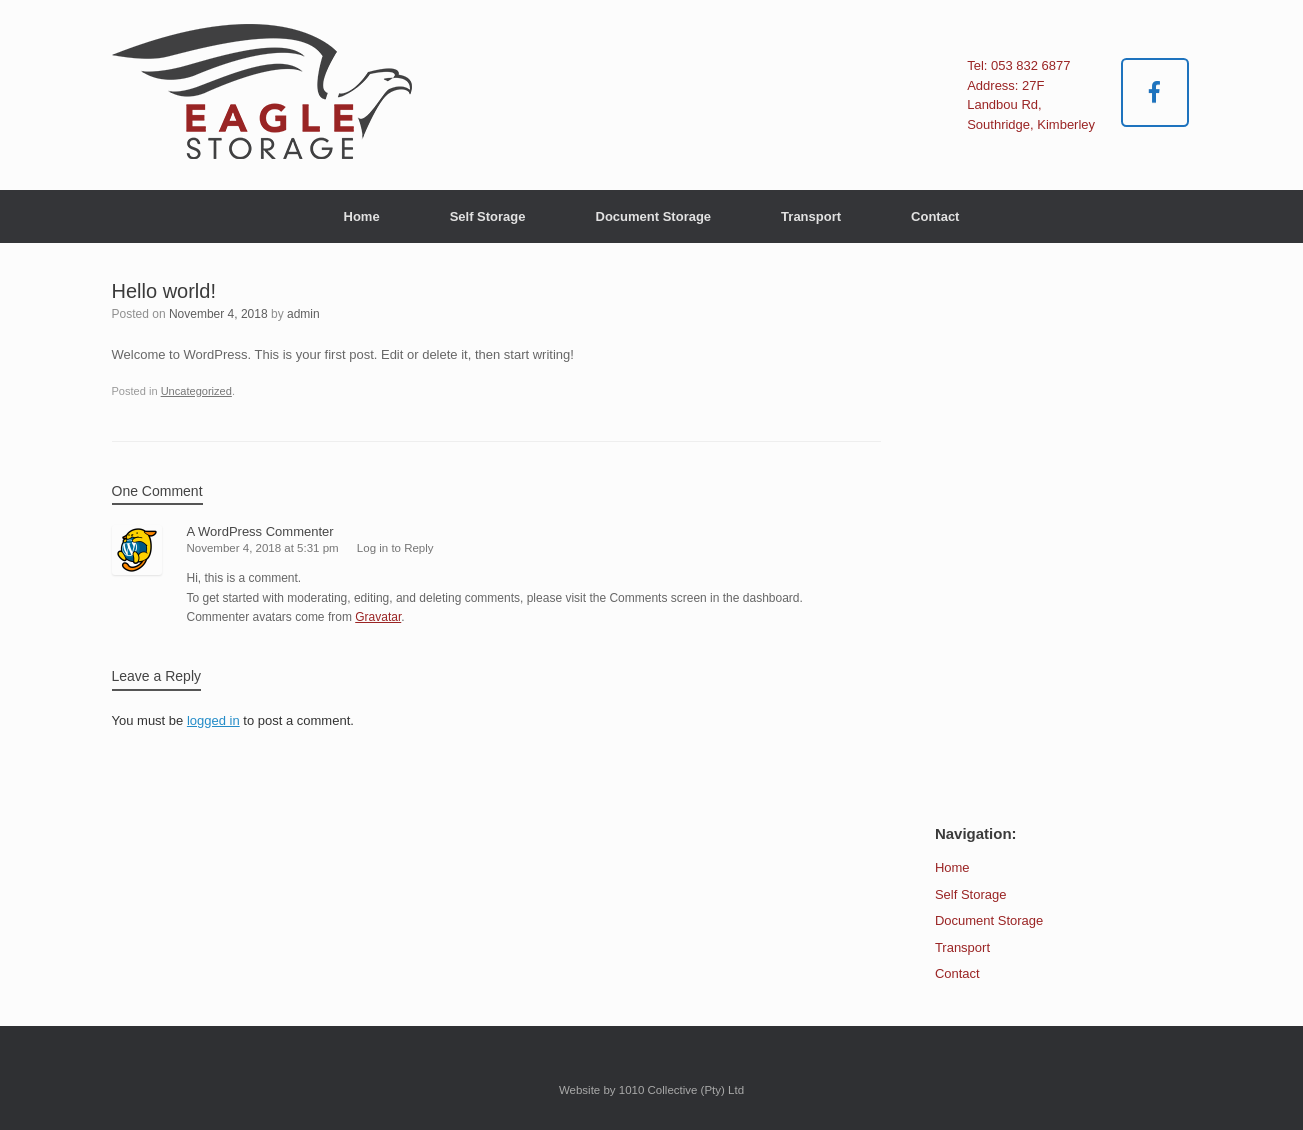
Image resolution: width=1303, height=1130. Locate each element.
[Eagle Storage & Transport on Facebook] (1155, 92)
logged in (213, 720)
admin (303, 314)
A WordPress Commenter (260, 531)
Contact (935, 216)
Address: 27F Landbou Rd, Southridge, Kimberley (1031, 105)
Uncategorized (196, 391)
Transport (811, 216)
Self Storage (488, 216)
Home (362, 216)
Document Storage (654, 216)
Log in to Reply (395, 548)
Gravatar (378, 617)
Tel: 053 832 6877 (1018, 65)
